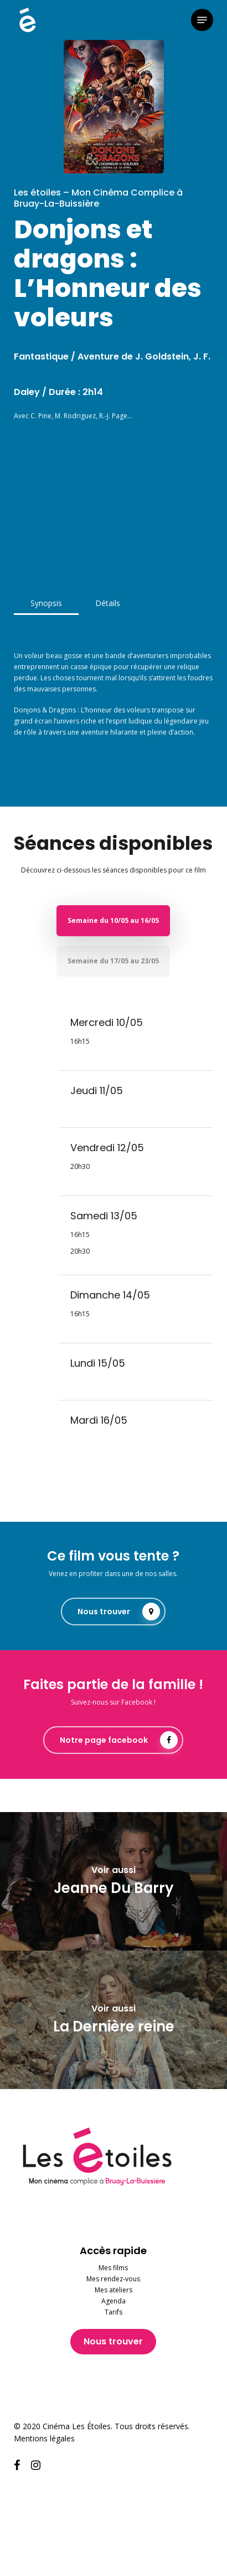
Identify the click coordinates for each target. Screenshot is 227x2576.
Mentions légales (44, 2438)
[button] (202, 19)
